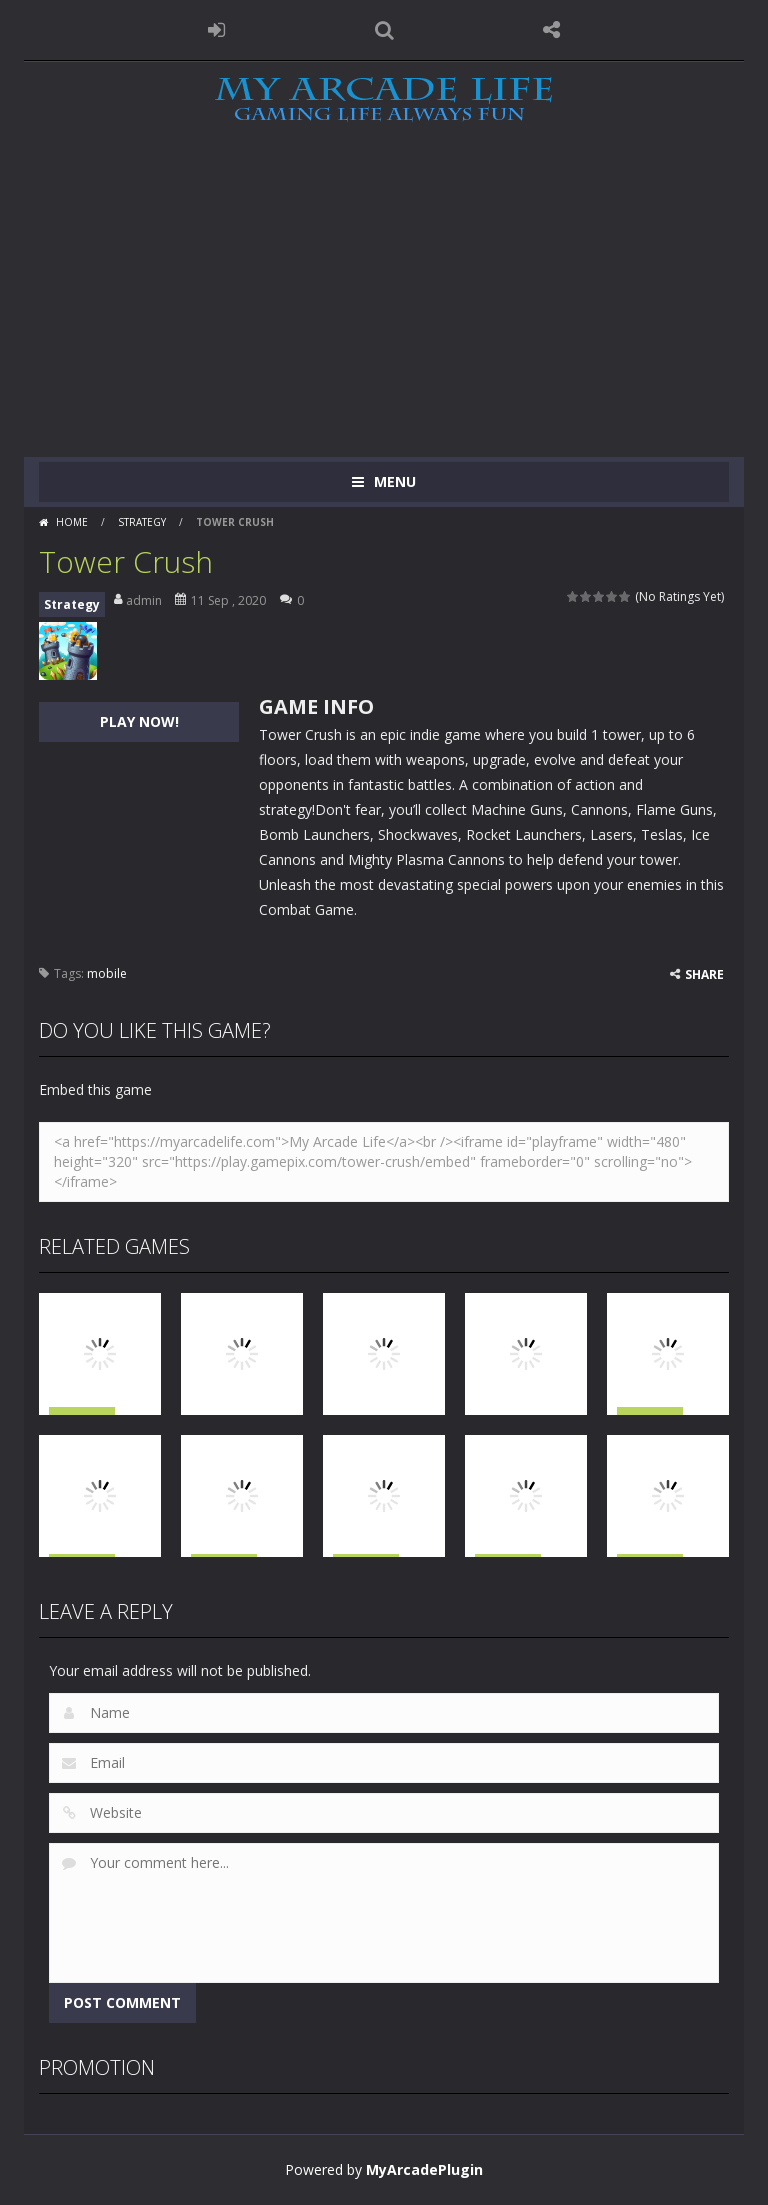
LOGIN (217, 30)
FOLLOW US (552, 30)
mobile (107, 973)
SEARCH (384, 30)
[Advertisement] (384, 307)
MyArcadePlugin (424, 2169)
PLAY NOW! (139, 721)
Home (72, 522)
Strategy (142, 522)
